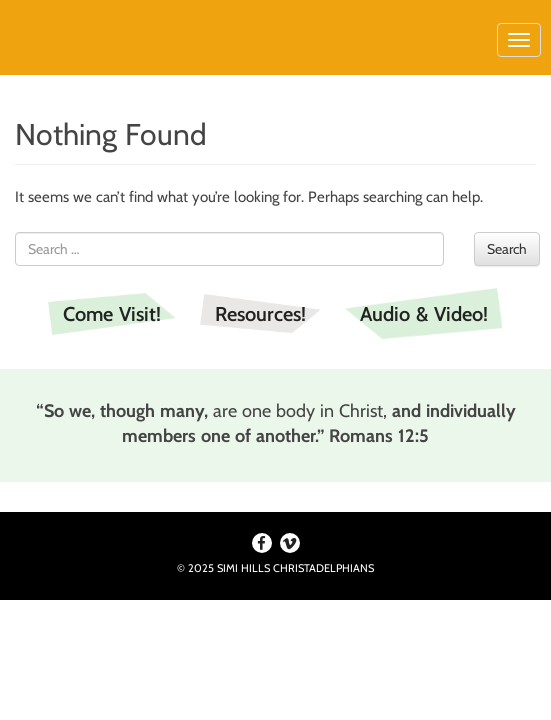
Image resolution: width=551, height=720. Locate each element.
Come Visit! (112, 314)
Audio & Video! (424, 314)
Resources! (260, 314)
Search (507, 249)
